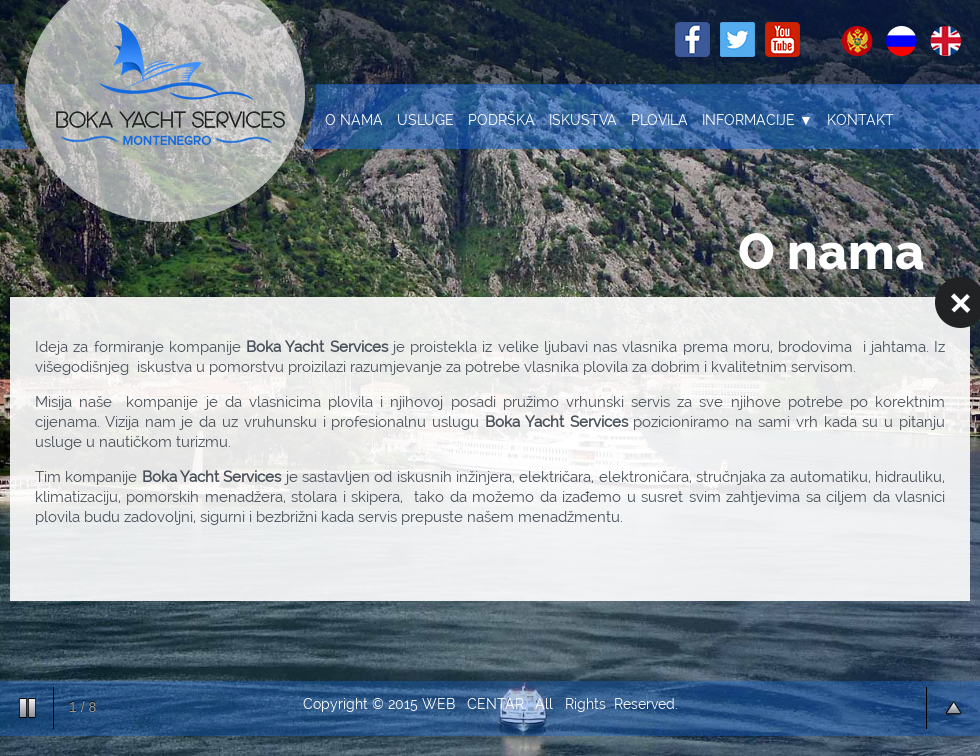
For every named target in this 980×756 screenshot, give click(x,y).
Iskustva (583, 120)
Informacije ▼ (757, 120)
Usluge (425, 120)
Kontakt (860, 120)
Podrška (501, 120)
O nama (354, 120)
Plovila (659, 120)
